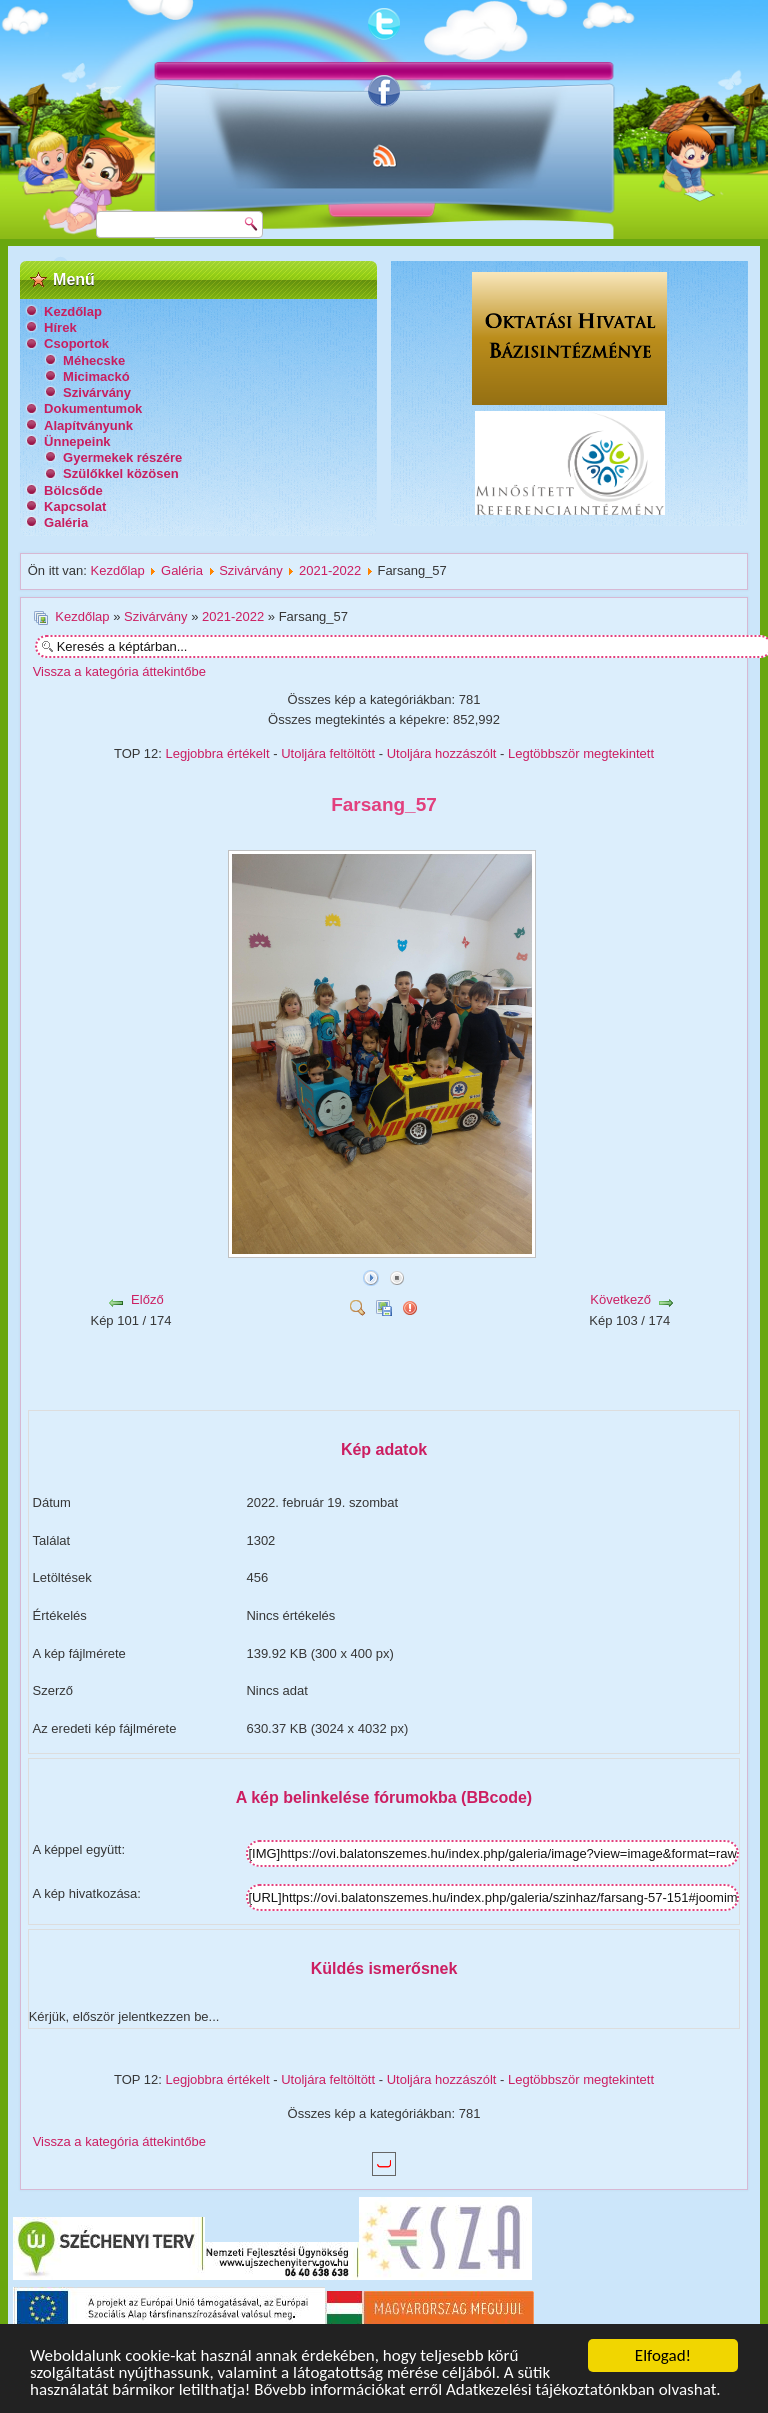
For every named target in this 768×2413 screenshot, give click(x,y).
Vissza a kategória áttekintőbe (119, 671)
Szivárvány (97, 392)
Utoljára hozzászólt (442, 753)
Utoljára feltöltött (328, 753)
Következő (620, 1299)
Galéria (66, 522)
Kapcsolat (75, 506)
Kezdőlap (73, 311)
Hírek (60, 327)
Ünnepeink (77, 441)
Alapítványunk (88, 425)
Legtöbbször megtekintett (581, 753)
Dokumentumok (93, 408)
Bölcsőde (73, 490)
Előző (147, 1299)
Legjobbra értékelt (218, 753)
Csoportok (76, 343)
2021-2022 (330, 570)
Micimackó (96, 376)
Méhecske (94, 360)
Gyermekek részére (122, 457)
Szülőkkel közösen (121, 473)
